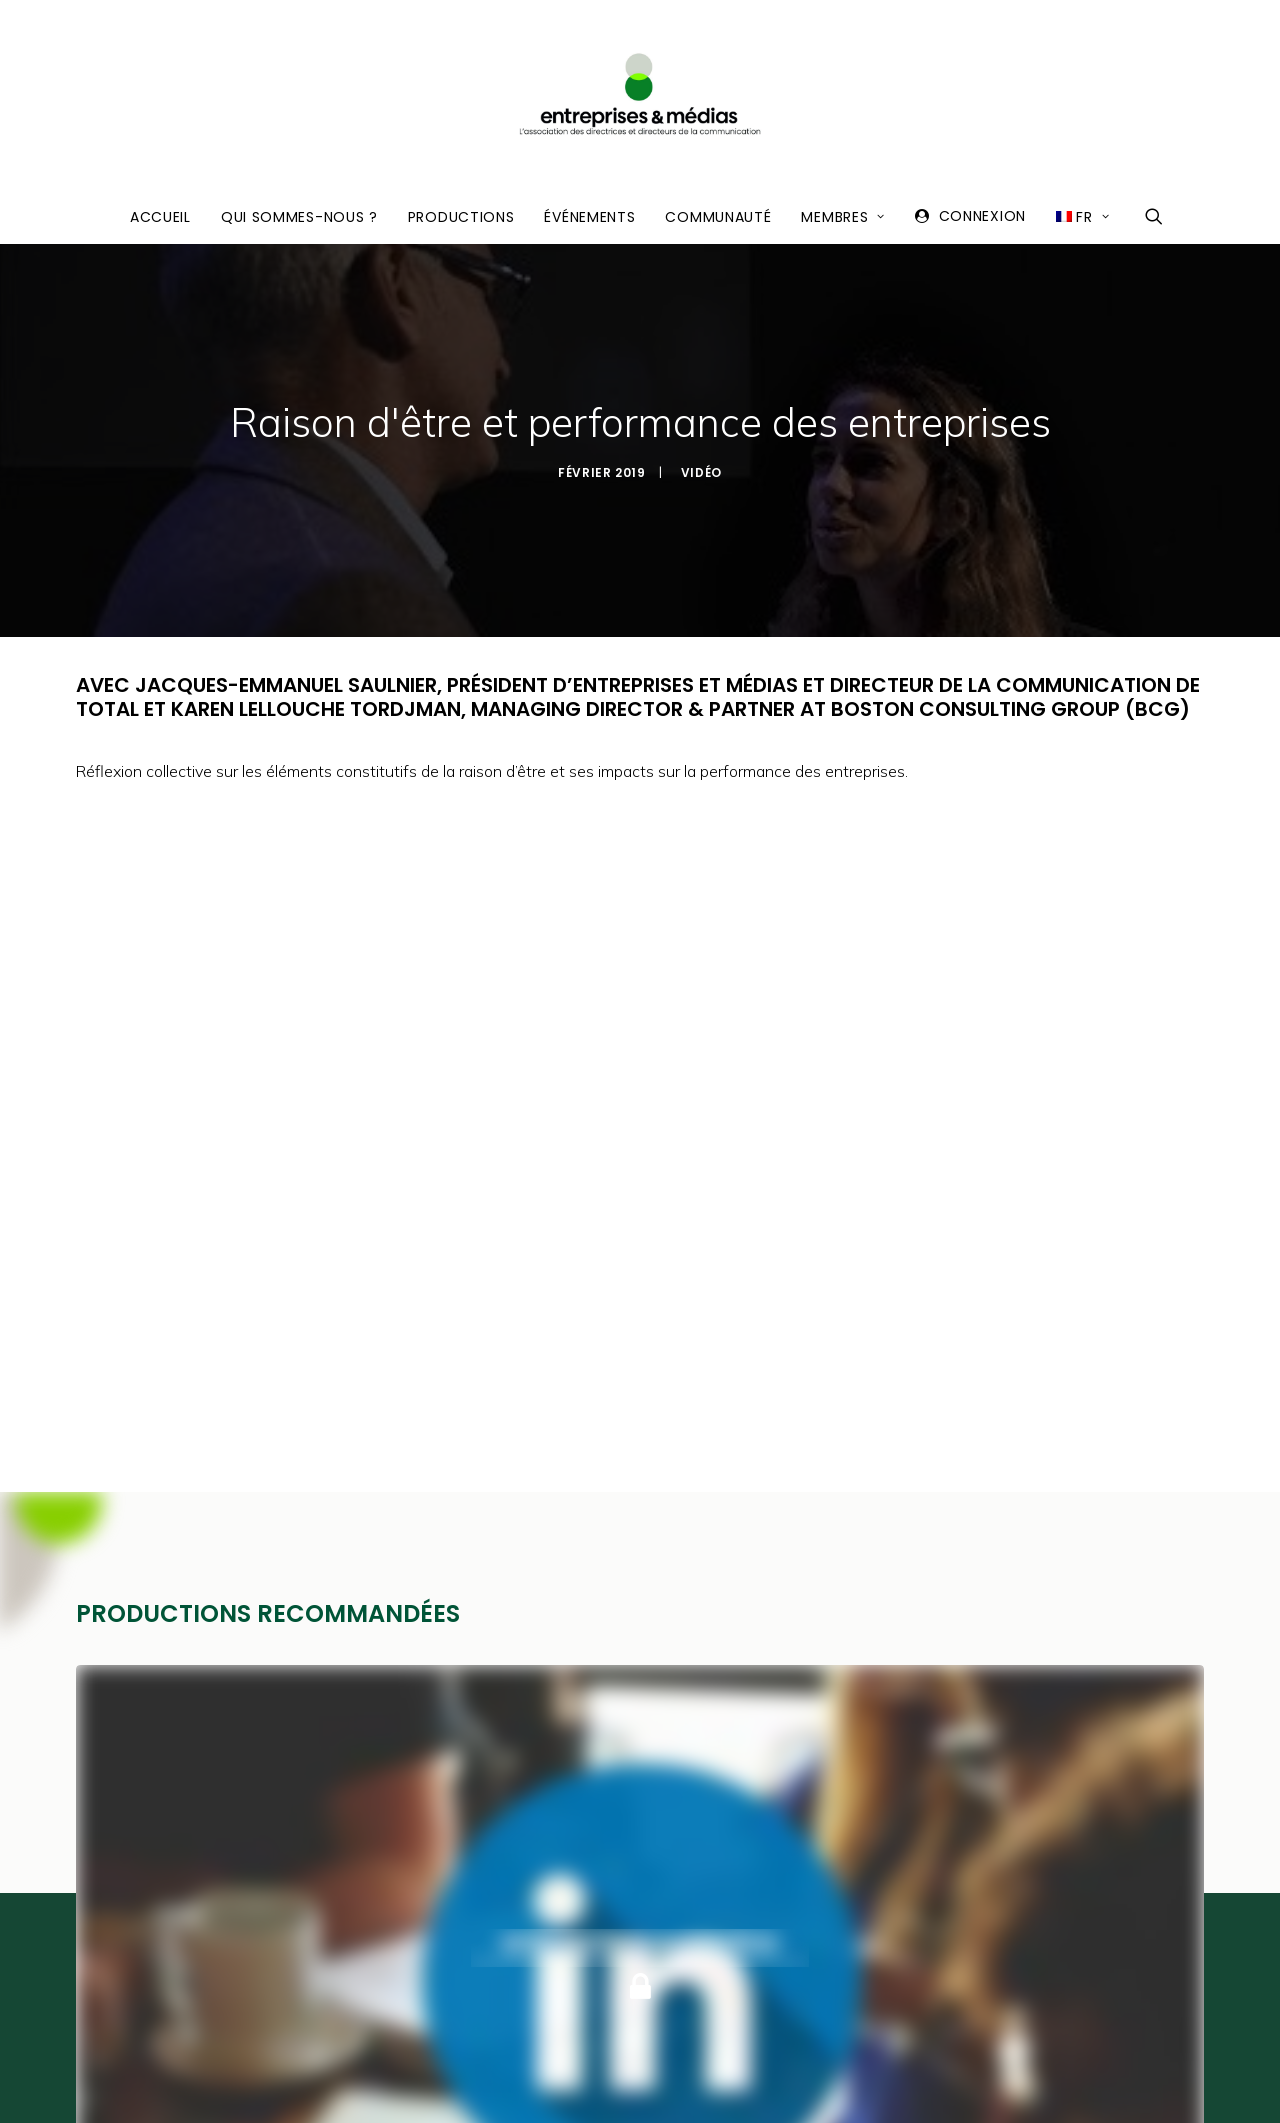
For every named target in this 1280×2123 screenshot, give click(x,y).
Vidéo (701, 426)
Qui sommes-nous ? (299, 217)
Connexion (982, 216)
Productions (461, 217)
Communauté (718, 217)
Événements (589, 217)
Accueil (160, 217)
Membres (842, 217)
